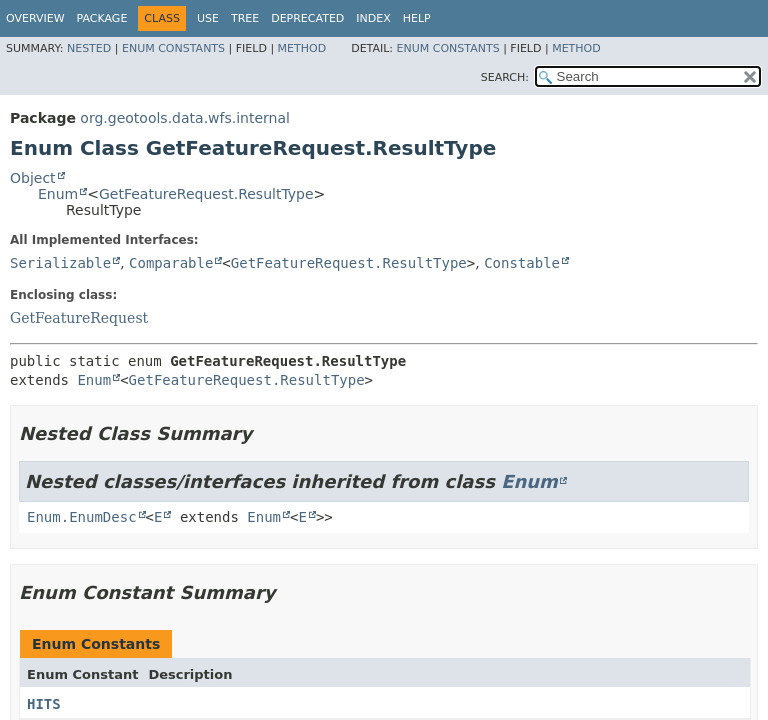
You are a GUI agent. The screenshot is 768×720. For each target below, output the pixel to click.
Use (208, 18)
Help (417, 18)
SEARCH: (505, 77)
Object (33, 178)
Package (102, 18)
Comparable (171, 263)
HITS (44, 704)
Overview (35, 18)
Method (302, 48)
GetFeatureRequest (79, 318)
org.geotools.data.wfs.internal (185, 118)
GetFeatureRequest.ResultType (206, 194)
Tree (245, 18)
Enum (58, 194)
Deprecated (307, 18)
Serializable (60, 263)
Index (373, 18)
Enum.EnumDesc (82, 517)
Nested (89, 48)
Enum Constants (173, 48)
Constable (522, 263)
